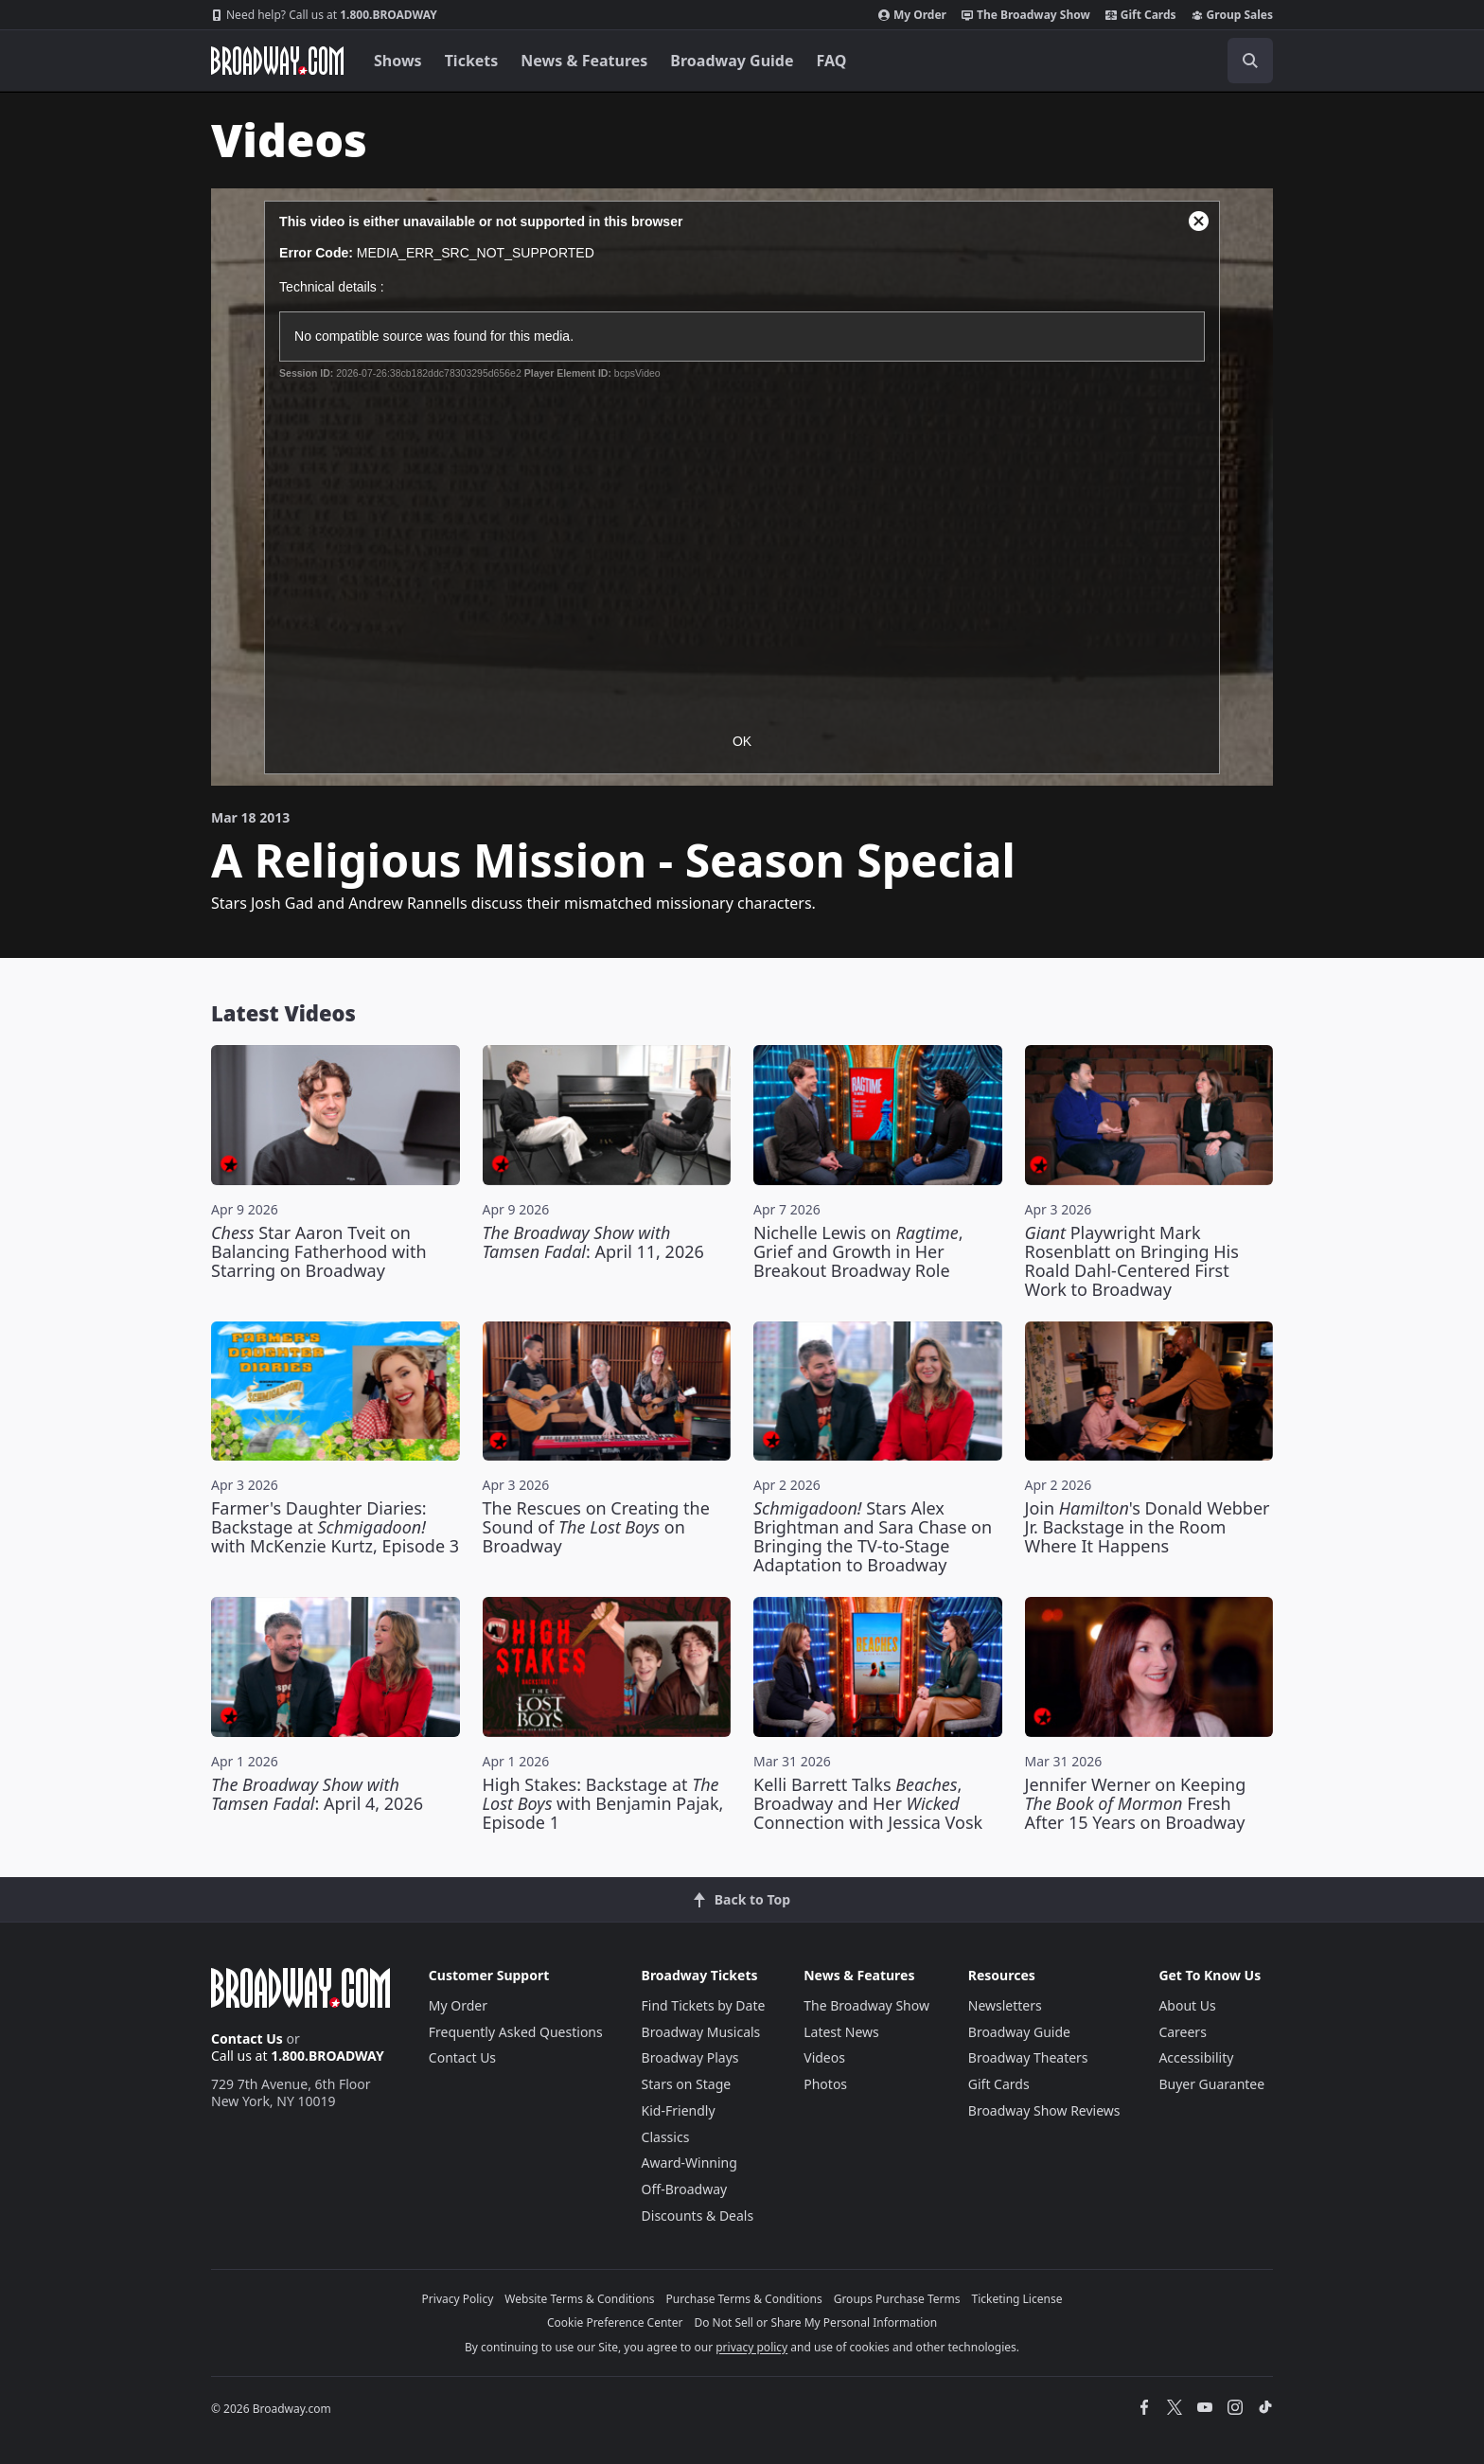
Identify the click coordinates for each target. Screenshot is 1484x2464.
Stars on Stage (687, 2084)
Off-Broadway (685, 2189)
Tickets (472, 60)
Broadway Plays (690, 2057)
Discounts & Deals (698, 2216)
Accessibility (1195, 2057)
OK (742, 741)
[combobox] (1165, 60)
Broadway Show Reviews (1044, 2110)
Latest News (841, 2032)
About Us (1186, 2005)
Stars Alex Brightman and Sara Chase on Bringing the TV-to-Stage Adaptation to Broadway (872, 1536)
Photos (825, 2084)
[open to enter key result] (1250, 60)
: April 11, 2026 (593, 1242)
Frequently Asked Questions (516, 2032)
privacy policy (751, 2347)
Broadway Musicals (701, 2032)
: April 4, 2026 (317, 1794)
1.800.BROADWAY (324, 15)
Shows (398, 60)
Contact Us (247, 2038)
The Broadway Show (1026, 15)
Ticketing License (1017, 2299)
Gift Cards (1140, 15)
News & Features (584, 60)
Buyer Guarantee (1211, 2084)
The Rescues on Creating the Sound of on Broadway (596, 1527)
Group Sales (1232, 15)
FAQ (832, 60)
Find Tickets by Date (704, 2005)
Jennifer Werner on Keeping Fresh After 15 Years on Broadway (1135, 1803)
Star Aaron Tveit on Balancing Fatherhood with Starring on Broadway (319, 1251)
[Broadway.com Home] (277, 60)
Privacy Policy (458, 2299)
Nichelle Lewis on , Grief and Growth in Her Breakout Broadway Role (858, 1251)
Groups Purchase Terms (897, 2299)
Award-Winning (689, 2163)
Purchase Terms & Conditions (744, 2299)
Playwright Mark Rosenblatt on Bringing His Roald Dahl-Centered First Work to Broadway (1132, 1261)
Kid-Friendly (679, 2110)
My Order (912, 15)
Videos (824, 2057)
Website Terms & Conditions (579, 2299)
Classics (666, 2137)
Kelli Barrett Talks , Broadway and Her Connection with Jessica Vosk (867, 1803)
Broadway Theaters (1028, 2057)
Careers (1182, 2032)
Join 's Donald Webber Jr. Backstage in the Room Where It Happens (1147, 1527)
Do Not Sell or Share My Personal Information (815, 2322)
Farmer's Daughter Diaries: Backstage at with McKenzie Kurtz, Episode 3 (335, 1527)
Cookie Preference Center (615, 2322)
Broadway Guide (731, 60)
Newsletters (1005, 2005)
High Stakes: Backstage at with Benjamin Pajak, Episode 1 (603, 1803)
